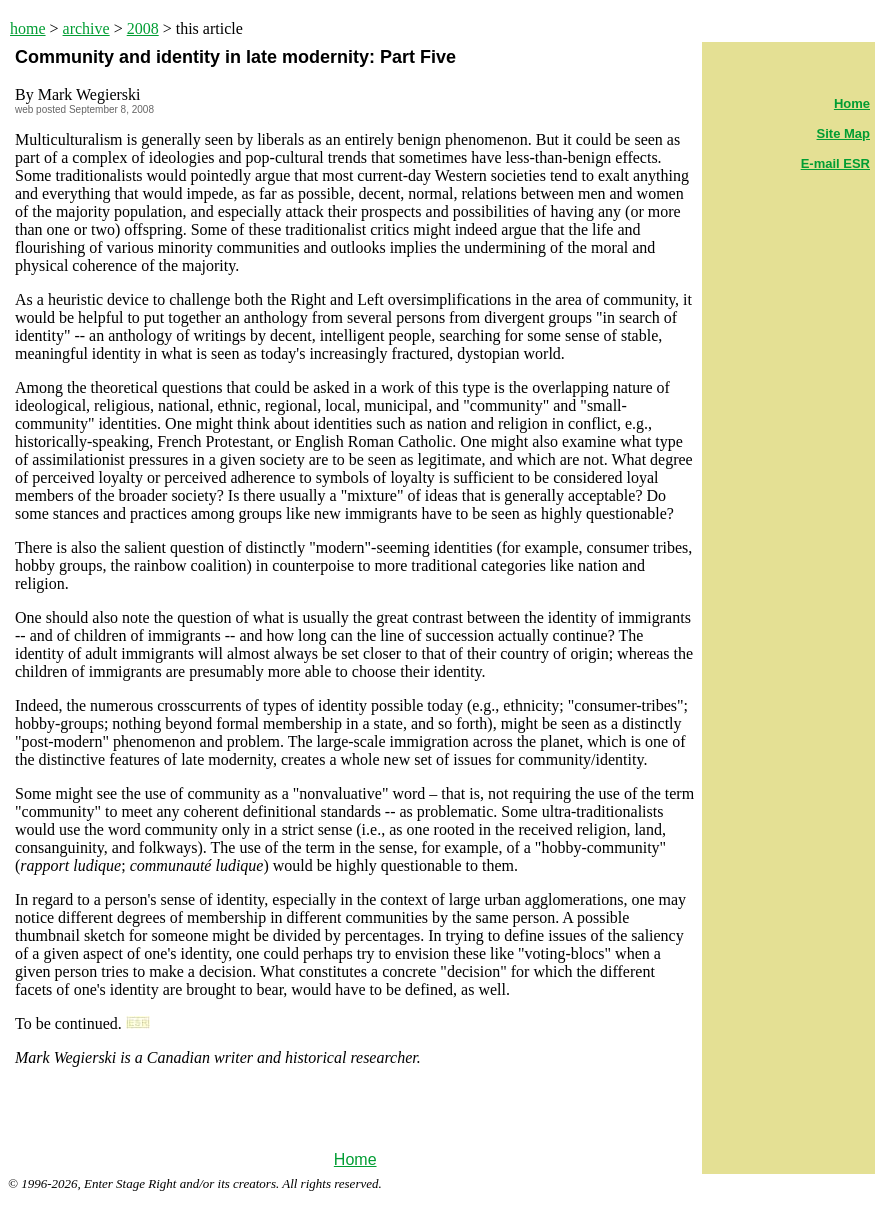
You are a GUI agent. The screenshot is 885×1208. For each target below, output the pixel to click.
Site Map (843, 133)
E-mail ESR (835, 163)
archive (86, 28)
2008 (143, 28)
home (28, 28)
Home (355, 1159)
